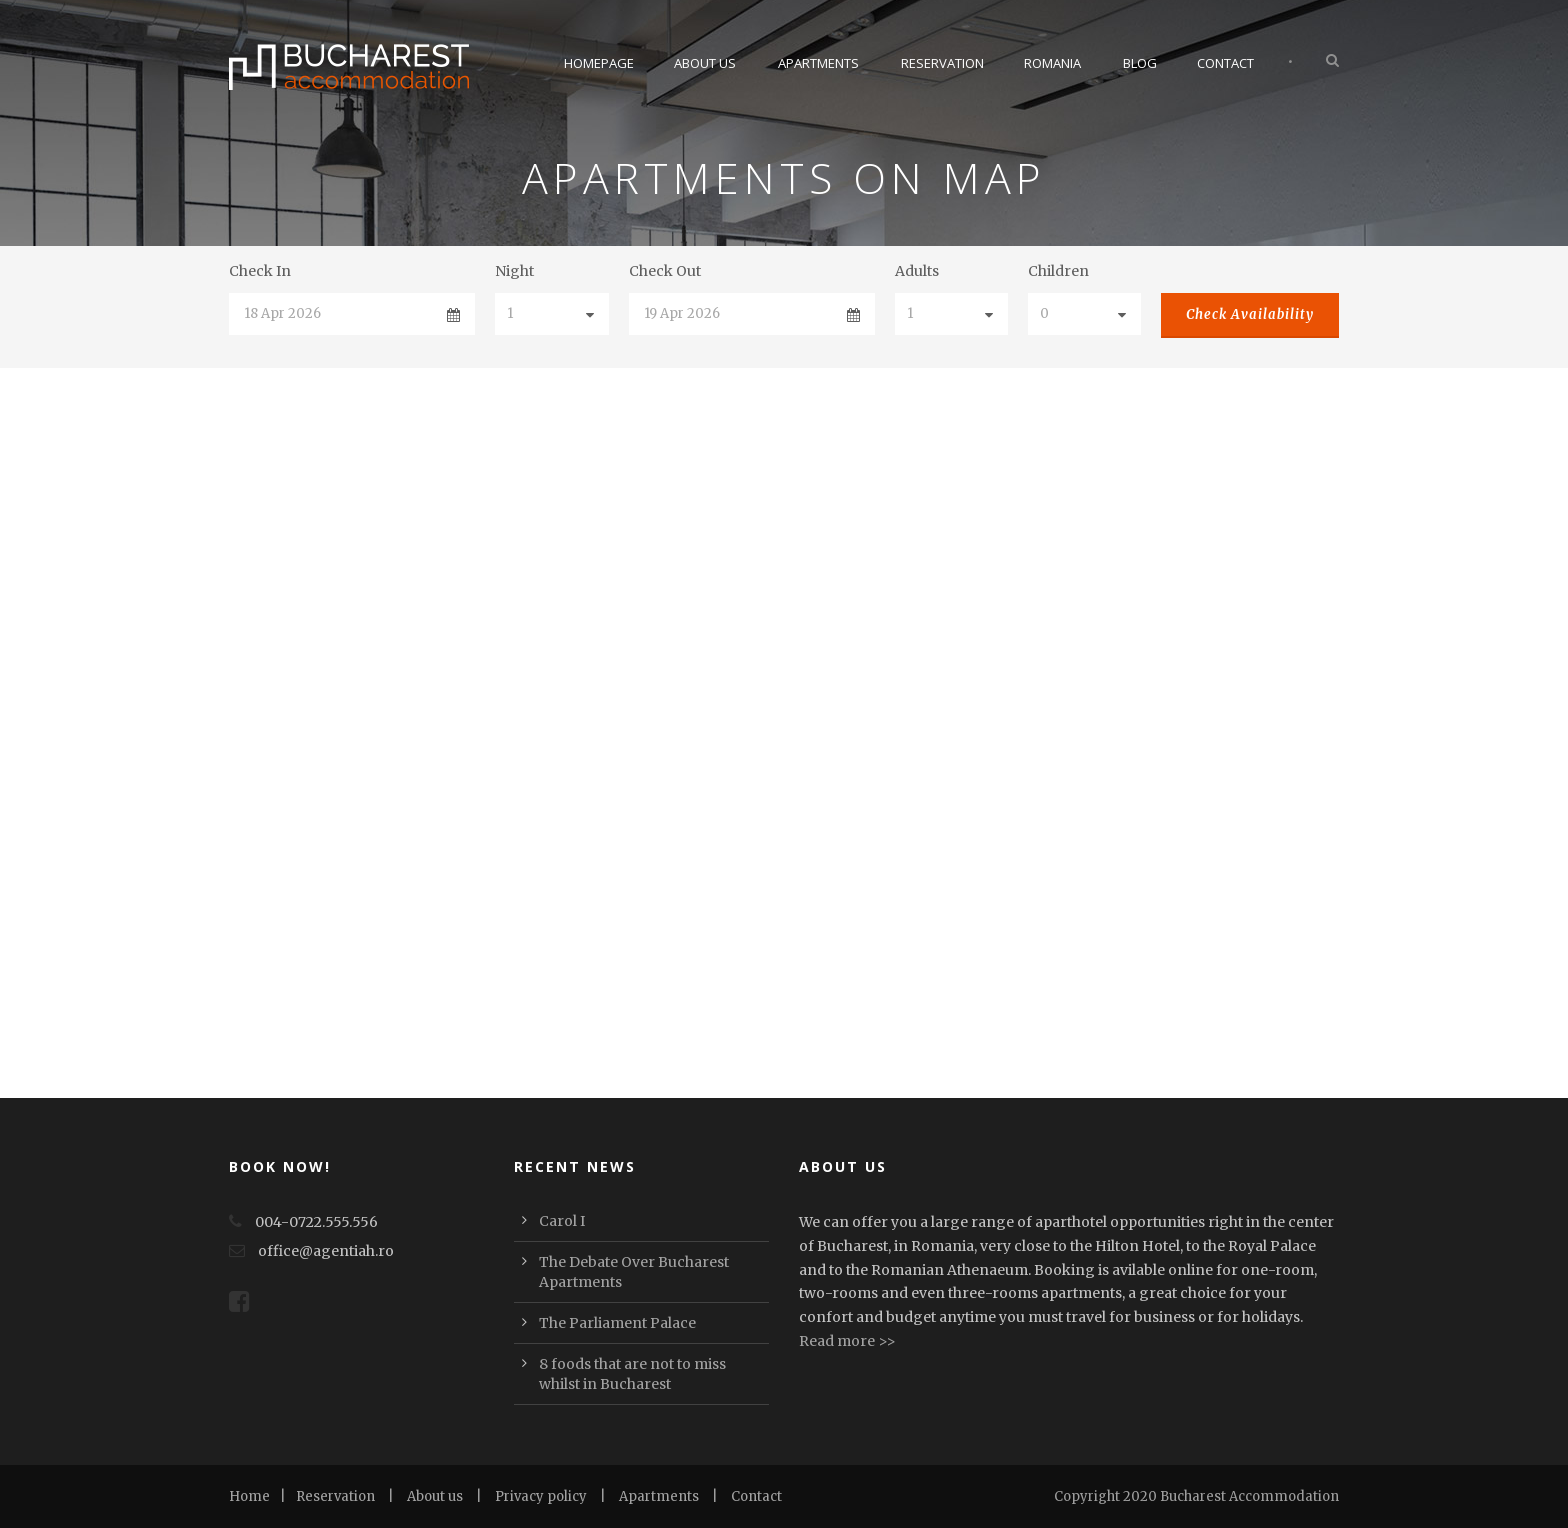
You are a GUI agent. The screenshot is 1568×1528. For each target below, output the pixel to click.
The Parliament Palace (617, 1323)
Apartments (818, 63)
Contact (1225, 63)
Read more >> (847, 1341)
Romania (1052, 63)
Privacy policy (541, 1496)
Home (249, 1496)
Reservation (942, 63)
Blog (1140, 63)
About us (435, 1496)
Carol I (562, 1221)
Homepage (599, 63)
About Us (705, 63)
